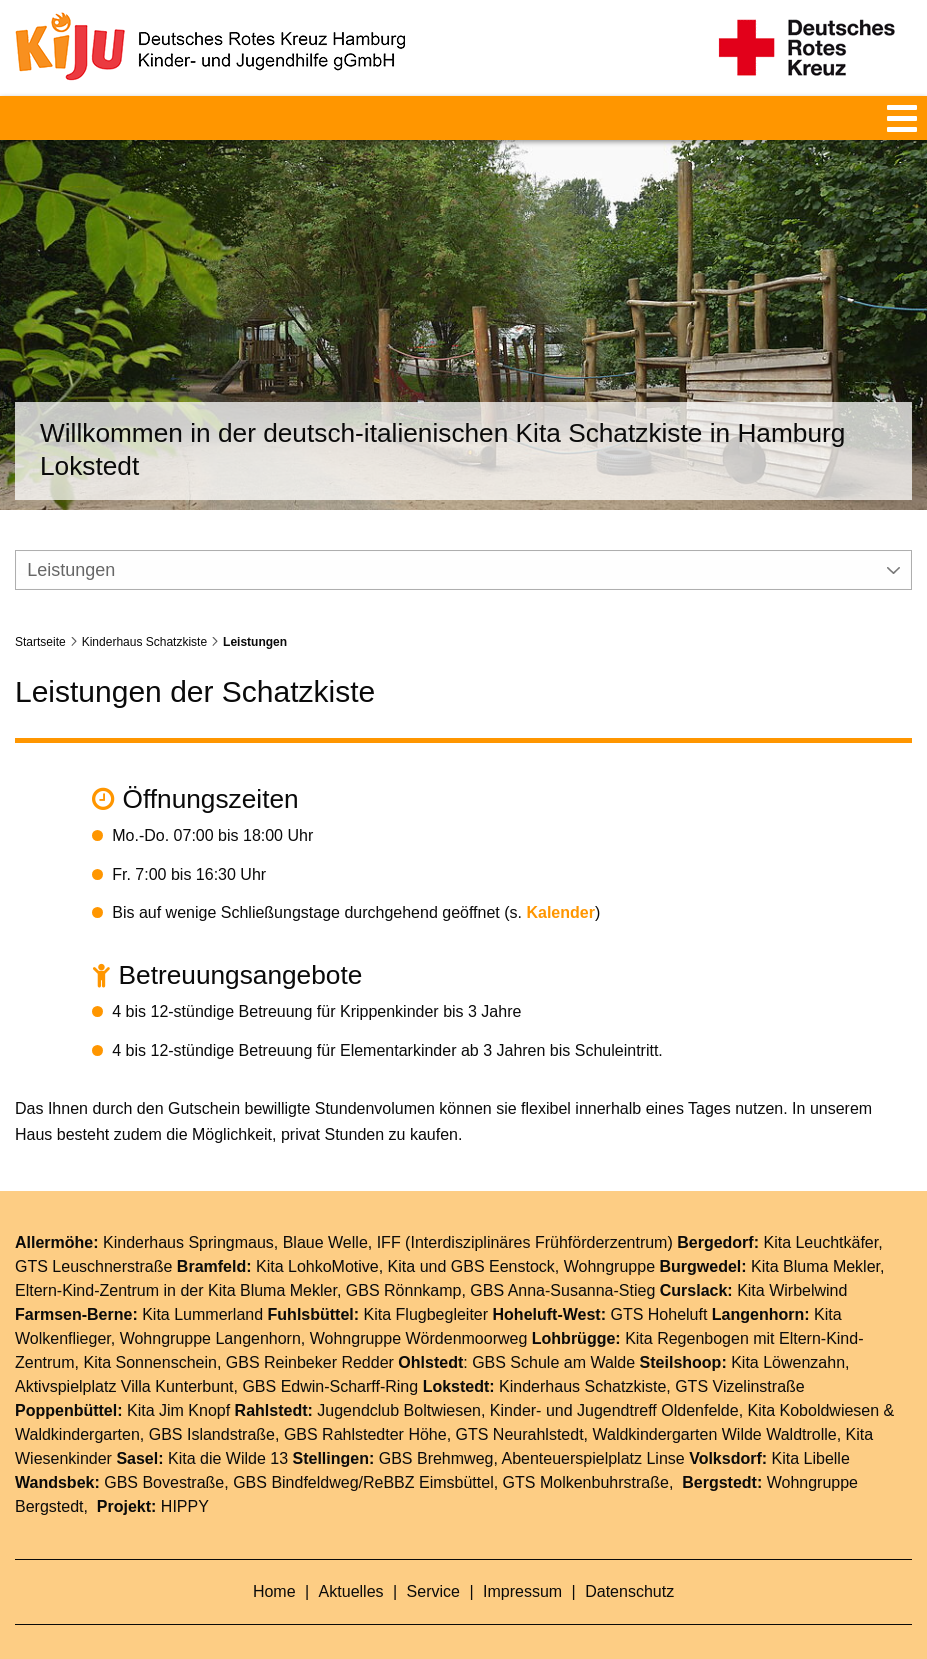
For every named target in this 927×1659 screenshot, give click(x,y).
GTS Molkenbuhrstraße (586, 1456)
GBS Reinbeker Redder (310, 1336)
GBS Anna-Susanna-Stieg (562, 1264)
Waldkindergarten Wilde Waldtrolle (714, 1408)
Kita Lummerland (202, 1288)
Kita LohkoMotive (317, 1240)
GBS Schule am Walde (553, 1336)
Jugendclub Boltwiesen (399, 1384)
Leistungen (255, 615)
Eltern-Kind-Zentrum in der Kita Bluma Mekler (176, 1264)
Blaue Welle (325, 1216)
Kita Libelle (811, 1432)
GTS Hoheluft (658, 1288)
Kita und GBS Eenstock (471, 1240)
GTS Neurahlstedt (520, 1408)
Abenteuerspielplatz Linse (592, 1432)
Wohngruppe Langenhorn (210, 1312)
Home (276, 1565)
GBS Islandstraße (212, 1408)
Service (436, 1565)
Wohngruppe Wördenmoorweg (419, 1312)
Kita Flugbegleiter (426, 1288)
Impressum (525, 1565)
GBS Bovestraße (164, 1456)
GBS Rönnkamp (404, 1264)
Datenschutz (629, 1565)
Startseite (40, 615)
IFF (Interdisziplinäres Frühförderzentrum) (525, 1216)
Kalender (560, 886)
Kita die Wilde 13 (228, 1432)
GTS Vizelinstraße (740, 1360)
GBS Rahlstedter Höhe (365, 1408)
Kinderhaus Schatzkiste (144, 615)
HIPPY (185, 1480)
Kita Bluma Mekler (815, 1240)
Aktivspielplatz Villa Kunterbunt (124, 1360)
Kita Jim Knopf (178, 1384)
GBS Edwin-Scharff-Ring (330, 1360)
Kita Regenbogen (687, 1312)
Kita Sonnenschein (149, 1336)
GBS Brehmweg (436, 1432)
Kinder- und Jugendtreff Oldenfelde (614, 1384)
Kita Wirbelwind (792, 1264)
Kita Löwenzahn (788, 1336)
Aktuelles (353, 1565)
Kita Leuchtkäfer (820, 1216)
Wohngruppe (609, 1240)
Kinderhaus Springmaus (188, 1216)
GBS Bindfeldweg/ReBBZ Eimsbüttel (363, 1456)
